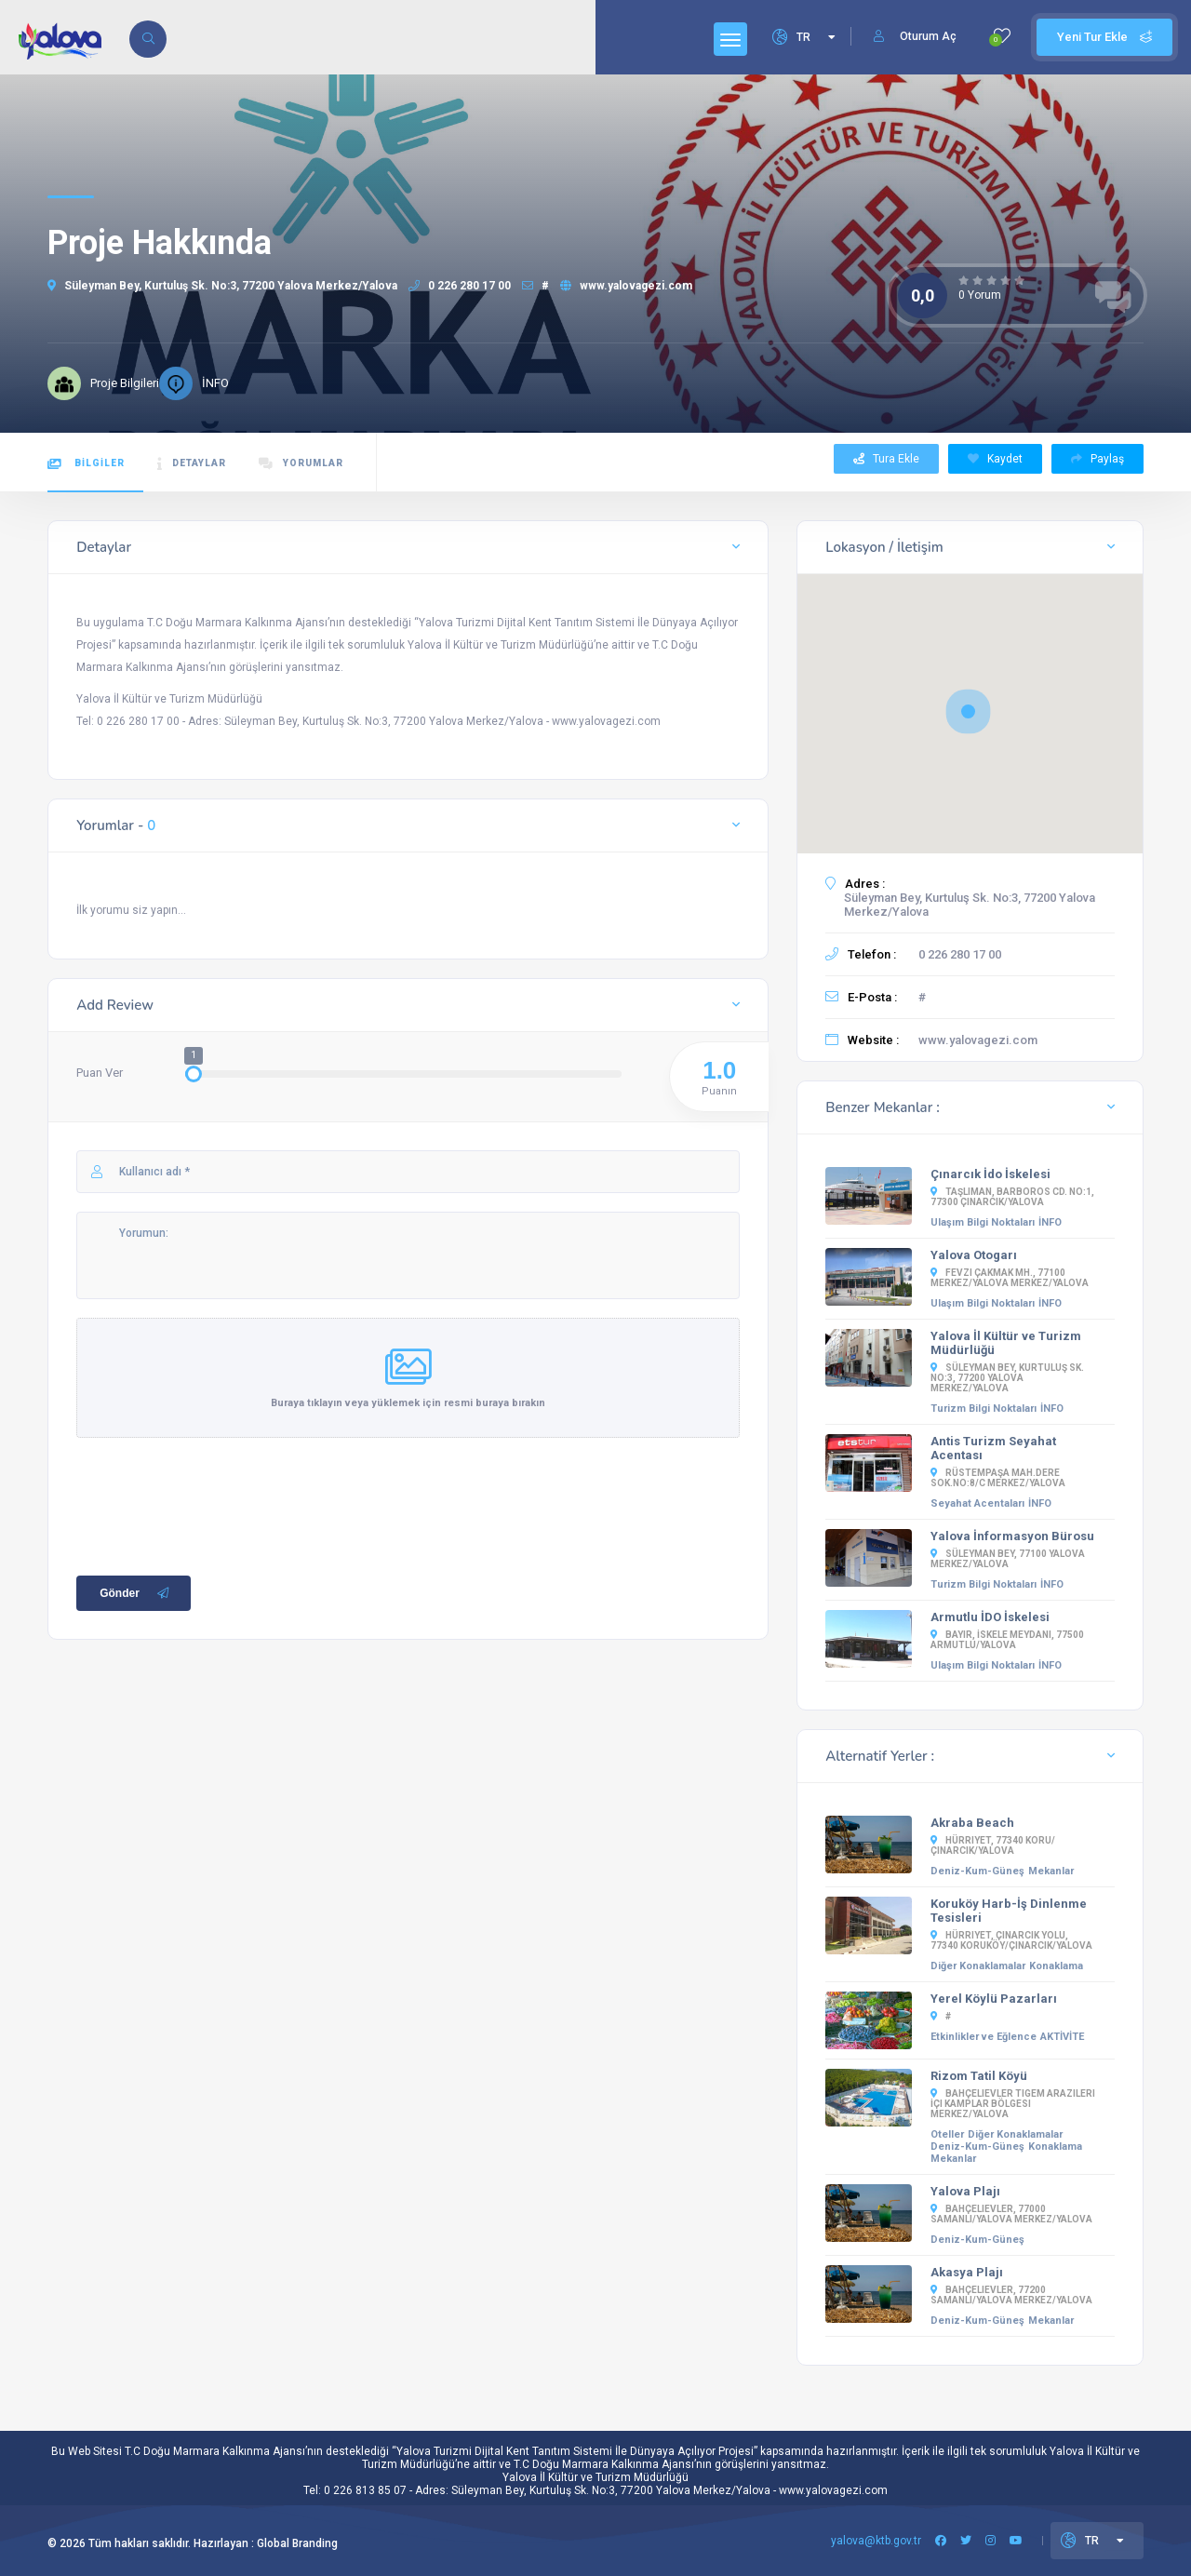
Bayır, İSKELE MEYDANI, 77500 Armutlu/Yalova (1007, 1640)
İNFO (1050, 1222)
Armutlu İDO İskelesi (990, 1617)
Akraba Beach (972, 1823)
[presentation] (217, 1510)
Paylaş (1097, 458)
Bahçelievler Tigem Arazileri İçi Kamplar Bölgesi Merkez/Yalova (1012, 2103)
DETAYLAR (191, 464)
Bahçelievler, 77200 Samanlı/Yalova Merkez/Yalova (1011, 2295)
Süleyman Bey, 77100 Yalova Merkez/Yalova (1007, 1559)
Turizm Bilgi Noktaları (983, 1408)
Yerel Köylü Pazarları (993, 1999)
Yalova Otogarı (973, 1255)
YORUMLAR (301, 464)
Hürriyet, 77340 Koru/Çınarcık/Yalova (992, 1845)
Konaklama (1056, 1966)
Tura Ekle (886, 458)
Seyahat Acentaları (977, 1503)
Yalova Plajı (965, 2191)
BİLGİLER (86, 464)
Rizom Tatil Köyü (978, 2076)
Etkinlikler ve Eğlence (983, 2037)
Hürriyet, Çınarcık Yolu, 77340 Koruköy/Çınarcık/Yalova (1011, 1940)
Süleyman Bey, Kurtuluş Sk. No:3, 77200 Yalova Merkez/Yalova (222, 285)
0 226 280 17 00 (459, 285)
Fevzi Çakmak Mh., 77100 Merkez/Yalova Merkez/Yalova (1009, 1278)
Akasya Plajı (966, 2272)
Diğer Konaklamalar (977, 1966)
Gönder (136, 1601)
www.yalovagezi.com (626, 285)
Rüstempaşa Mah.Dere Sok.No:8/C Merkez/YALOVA (997, 1478)
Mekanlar (1051, 1871)
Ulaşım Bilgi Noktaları (982, 1222)
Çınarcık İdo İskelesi (990, 1174)
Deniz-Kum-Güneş (977, 1871)
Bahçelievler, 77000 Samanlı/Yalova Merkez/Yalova (1011, 2214)
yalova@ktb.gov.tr (876, 2540)
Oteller (947, 2134)
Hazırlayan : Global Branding (266, 2543)
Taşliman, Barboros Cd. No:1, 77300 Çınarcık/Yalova (1012, 1197)
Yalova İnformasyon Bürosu (1012, 1536)
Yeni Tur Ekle (1104, 37)
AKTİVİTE (1062, 2037)
